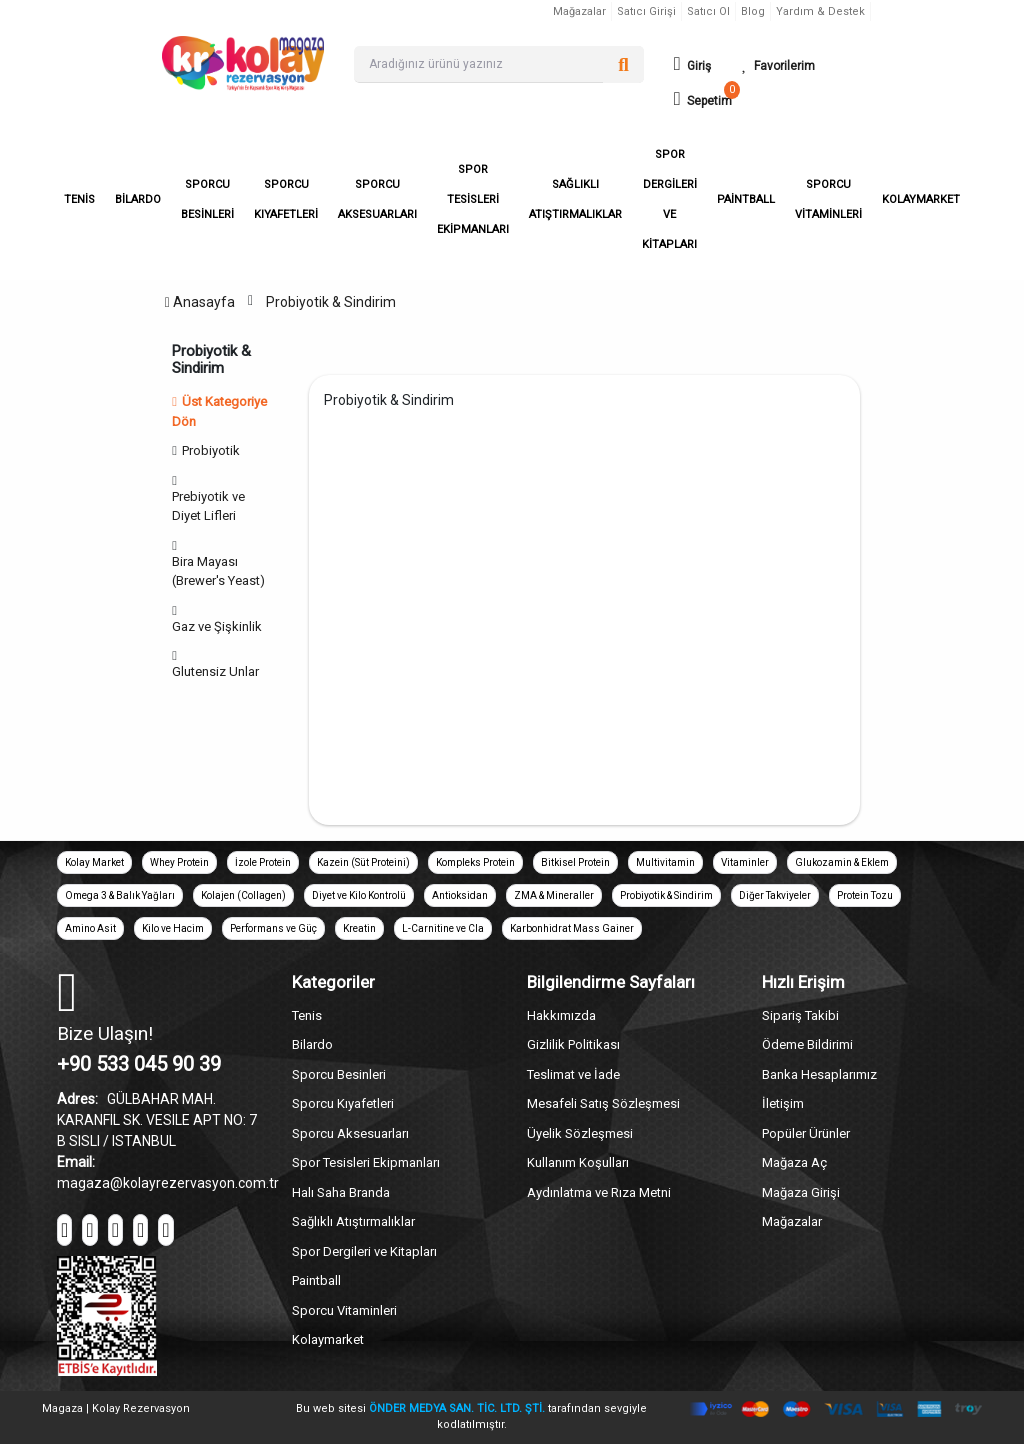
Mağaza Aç (794, 1162)
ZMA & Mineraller (554, 895)
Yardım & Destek (820, 11)
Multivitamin (665, 862)
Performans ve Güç (273, 928)
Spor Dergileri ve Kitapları (364, 1251)
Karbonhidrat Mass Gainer (572, 928)
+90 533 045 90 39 (139, 1064)
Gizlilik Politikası (573, 1044)
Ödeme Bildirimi (807, 1044)
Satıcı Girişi (646, 11)
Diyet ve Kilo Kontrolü (359, 895)
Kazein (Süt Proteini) (363, 862)
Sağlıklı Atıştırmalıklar (353, 1221)
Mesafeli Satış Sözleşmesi (603, 1103)
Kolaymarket (328, 1339)
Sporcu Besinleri (339, 1074)
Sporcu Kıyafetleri (343, 1103)
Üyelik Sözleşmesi (580, 1133)
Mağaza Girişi (801, 1192)
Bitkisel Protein (575, 862)
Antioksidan (460, 895)
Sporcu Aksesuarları (350, 1133)
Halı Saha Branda (341, 1192)
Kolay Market (94, 862)
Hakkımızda (561, 1015)
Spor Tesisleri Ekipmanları (366, 1162)
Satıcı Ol (708, 11)
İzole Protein (263, 862)
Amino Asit (90, 928)
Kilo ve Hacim (173, 928)
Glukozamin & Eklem (842, 862)
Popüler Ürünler (806, 1133)
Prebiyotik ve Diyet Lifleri (208, 506)
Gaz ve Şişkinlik (220, 626)
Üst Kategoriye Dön (219, 411)
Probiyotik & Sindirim (331, 302)
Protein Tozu (865, 895)
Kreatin (359, 928)
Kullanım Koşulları (578, 1162)
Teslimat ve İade (573, 1074)
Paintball (316, 1280)
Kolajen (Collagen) (243, 895)
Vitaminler (745, 862)
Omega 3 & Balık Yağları (120, 895)
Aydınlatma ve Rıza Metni (599, 1192)
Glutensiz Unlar (218, 671)
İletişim (783, 1103)
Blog (753, 11)
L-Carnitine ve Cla (443, 928)
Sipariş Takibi (800, 1015)
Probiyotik (214, 450)
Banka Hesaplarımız (819, 1074)
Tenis (307, 1015)
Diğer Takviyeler (775, 895)
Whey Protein (179, 862)
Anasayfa (200, 302)
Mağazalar (579, 11)
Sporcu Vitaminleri (344, 1310)
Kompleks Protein (475, 862)
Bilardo (312, 1044)
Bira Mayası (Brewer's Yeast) (221, 571)
